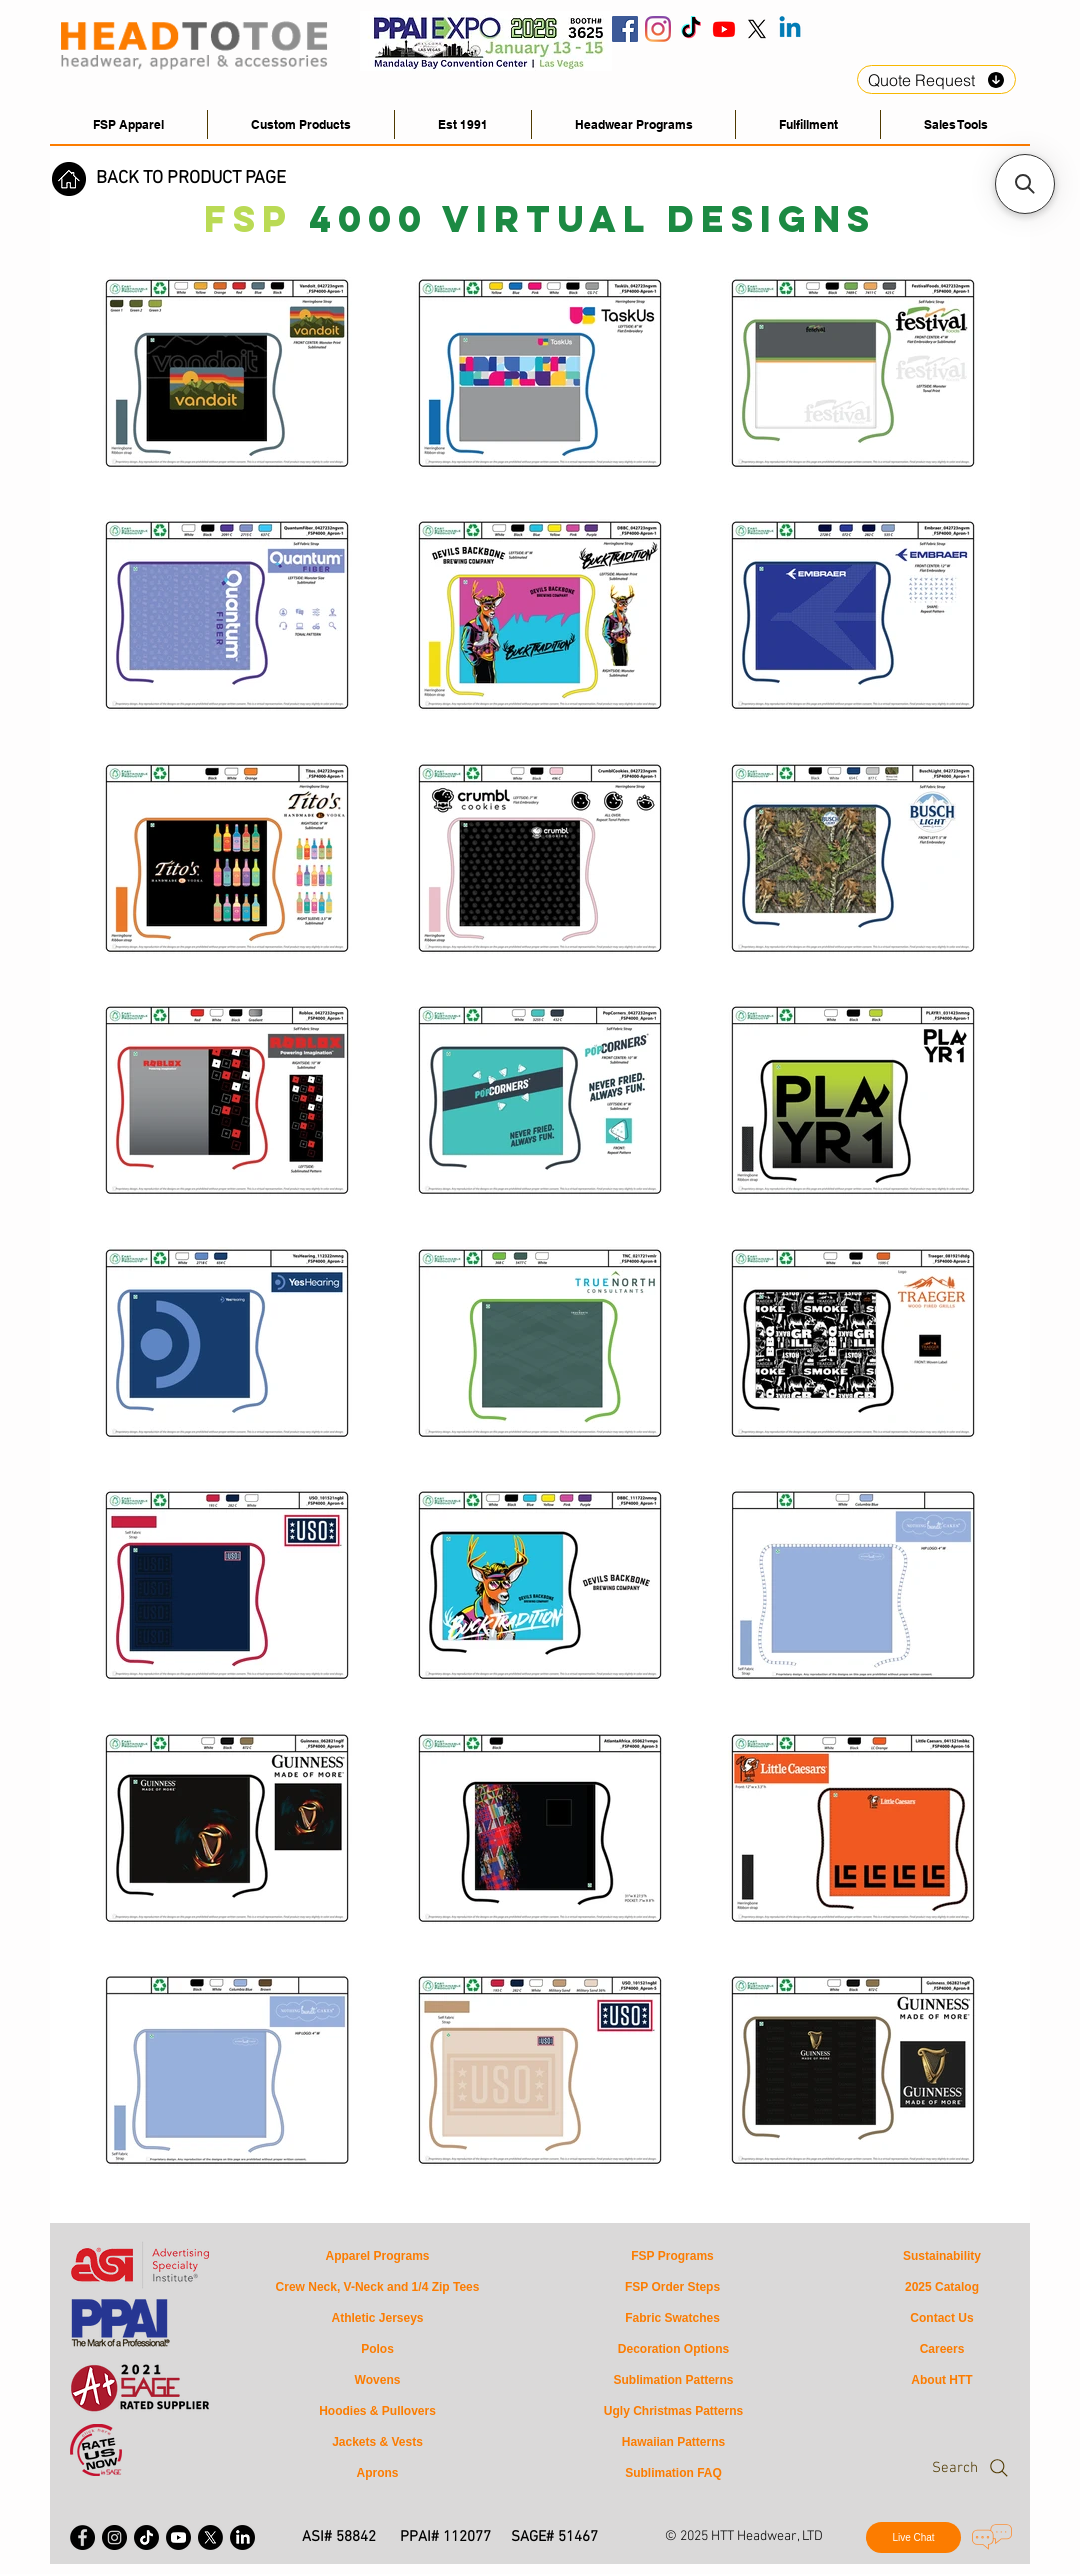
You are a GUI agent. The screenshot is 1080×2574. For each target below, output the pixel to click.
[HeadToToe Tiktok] (691, 29)
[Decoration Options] (673, 2349)
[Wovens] (377, 2380)
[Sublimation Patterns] (673, 2380)
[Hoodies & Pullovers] (377, 2411)
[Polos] (377, 2349)
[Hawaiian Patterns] (673, 2442)
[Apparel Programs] (377, 2256)
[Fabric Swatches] (672, 2318)
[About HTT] (942, 2380)
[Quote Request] (936, 79)
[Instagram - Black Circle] (114, 2537)
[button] (955, 124)
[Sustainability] (942, 2256)
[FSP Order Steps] (672, 2287)
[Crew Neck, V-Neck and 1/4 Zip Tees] (377, 2287)
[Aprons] (377, 2473)
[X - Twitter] (210, 2537)
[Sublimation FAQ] (673, 2473)
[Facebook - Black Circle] (82, 2537)
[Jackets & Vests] (377, 2442)
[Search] (931, 2468)
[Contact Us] (942, 2318)
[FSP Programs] (672, 2256)
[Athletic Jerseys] (377, 2318)
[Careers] (942, 2349)
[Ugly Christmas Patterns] (673, 2411)
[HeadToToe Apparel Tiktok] (146, 2537)
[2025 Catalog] (942, 2287)
